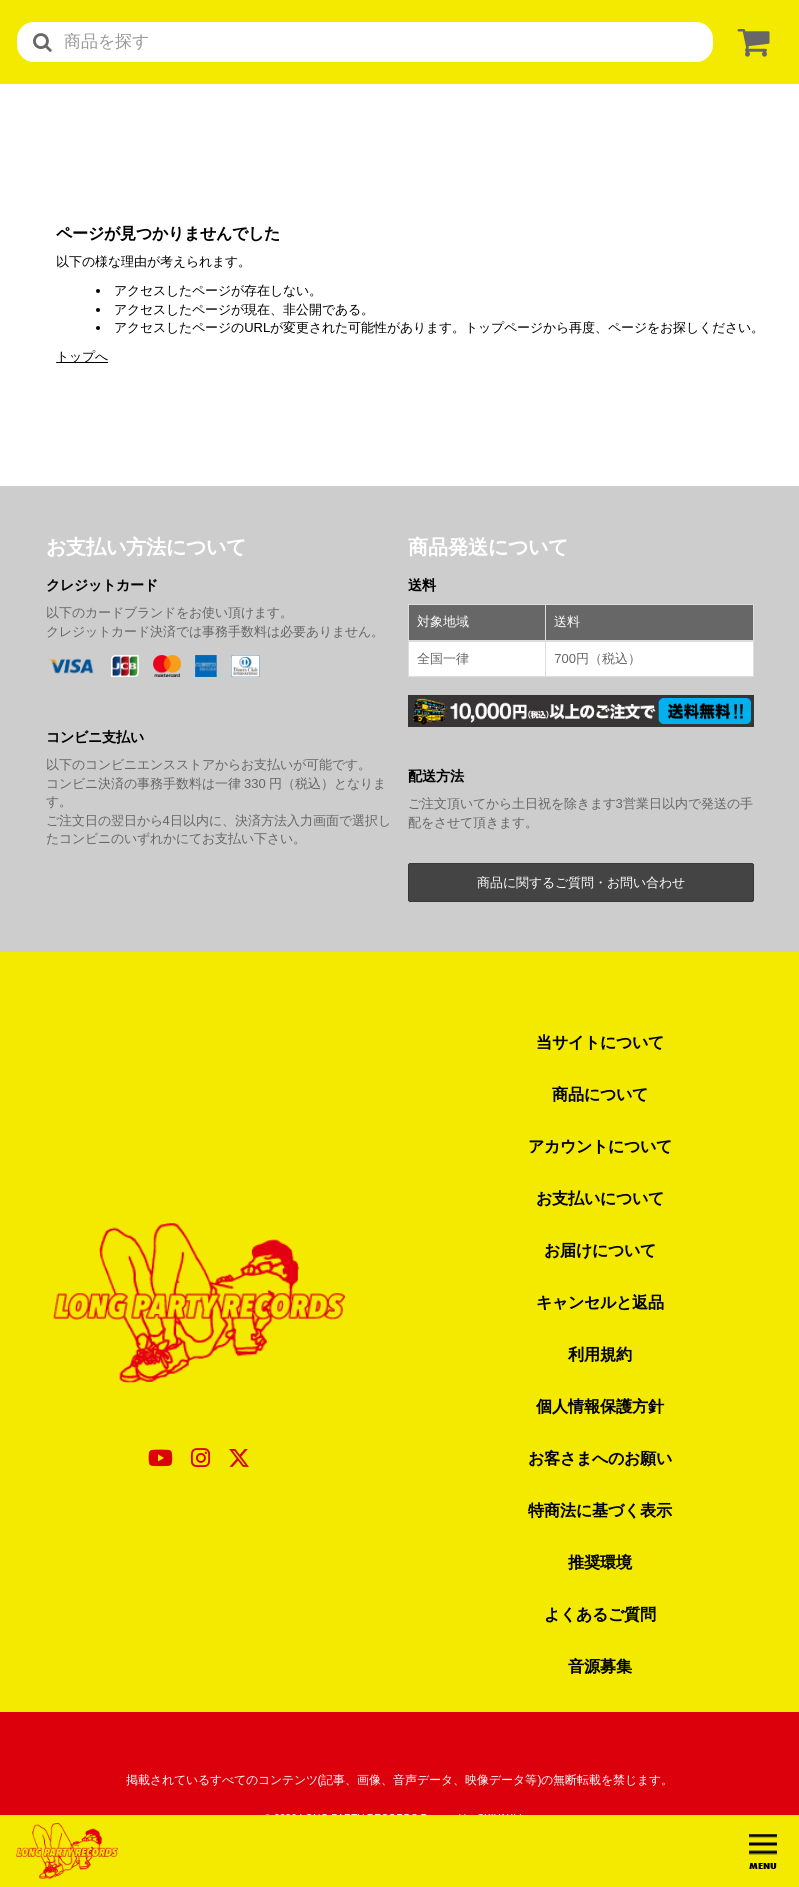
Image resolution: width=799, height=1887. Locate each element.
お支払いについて (600, 1198)
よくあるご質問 (600, 1614)
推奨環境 (600, 1562)
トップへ (82, 356)
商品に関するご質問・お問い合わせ (581, 882)
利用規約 (600, 1354)
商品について (600, 1094)
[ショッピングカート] (750, 42)
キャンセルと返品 (600, 1302)
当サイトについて (600, 1042)
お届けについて (600, 1250)
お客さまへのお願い (600, 1458)
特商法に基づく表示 (600, 1510)
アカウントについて (600, 1146)
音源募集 (600, 1666)
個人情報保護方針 (600, 1406)
